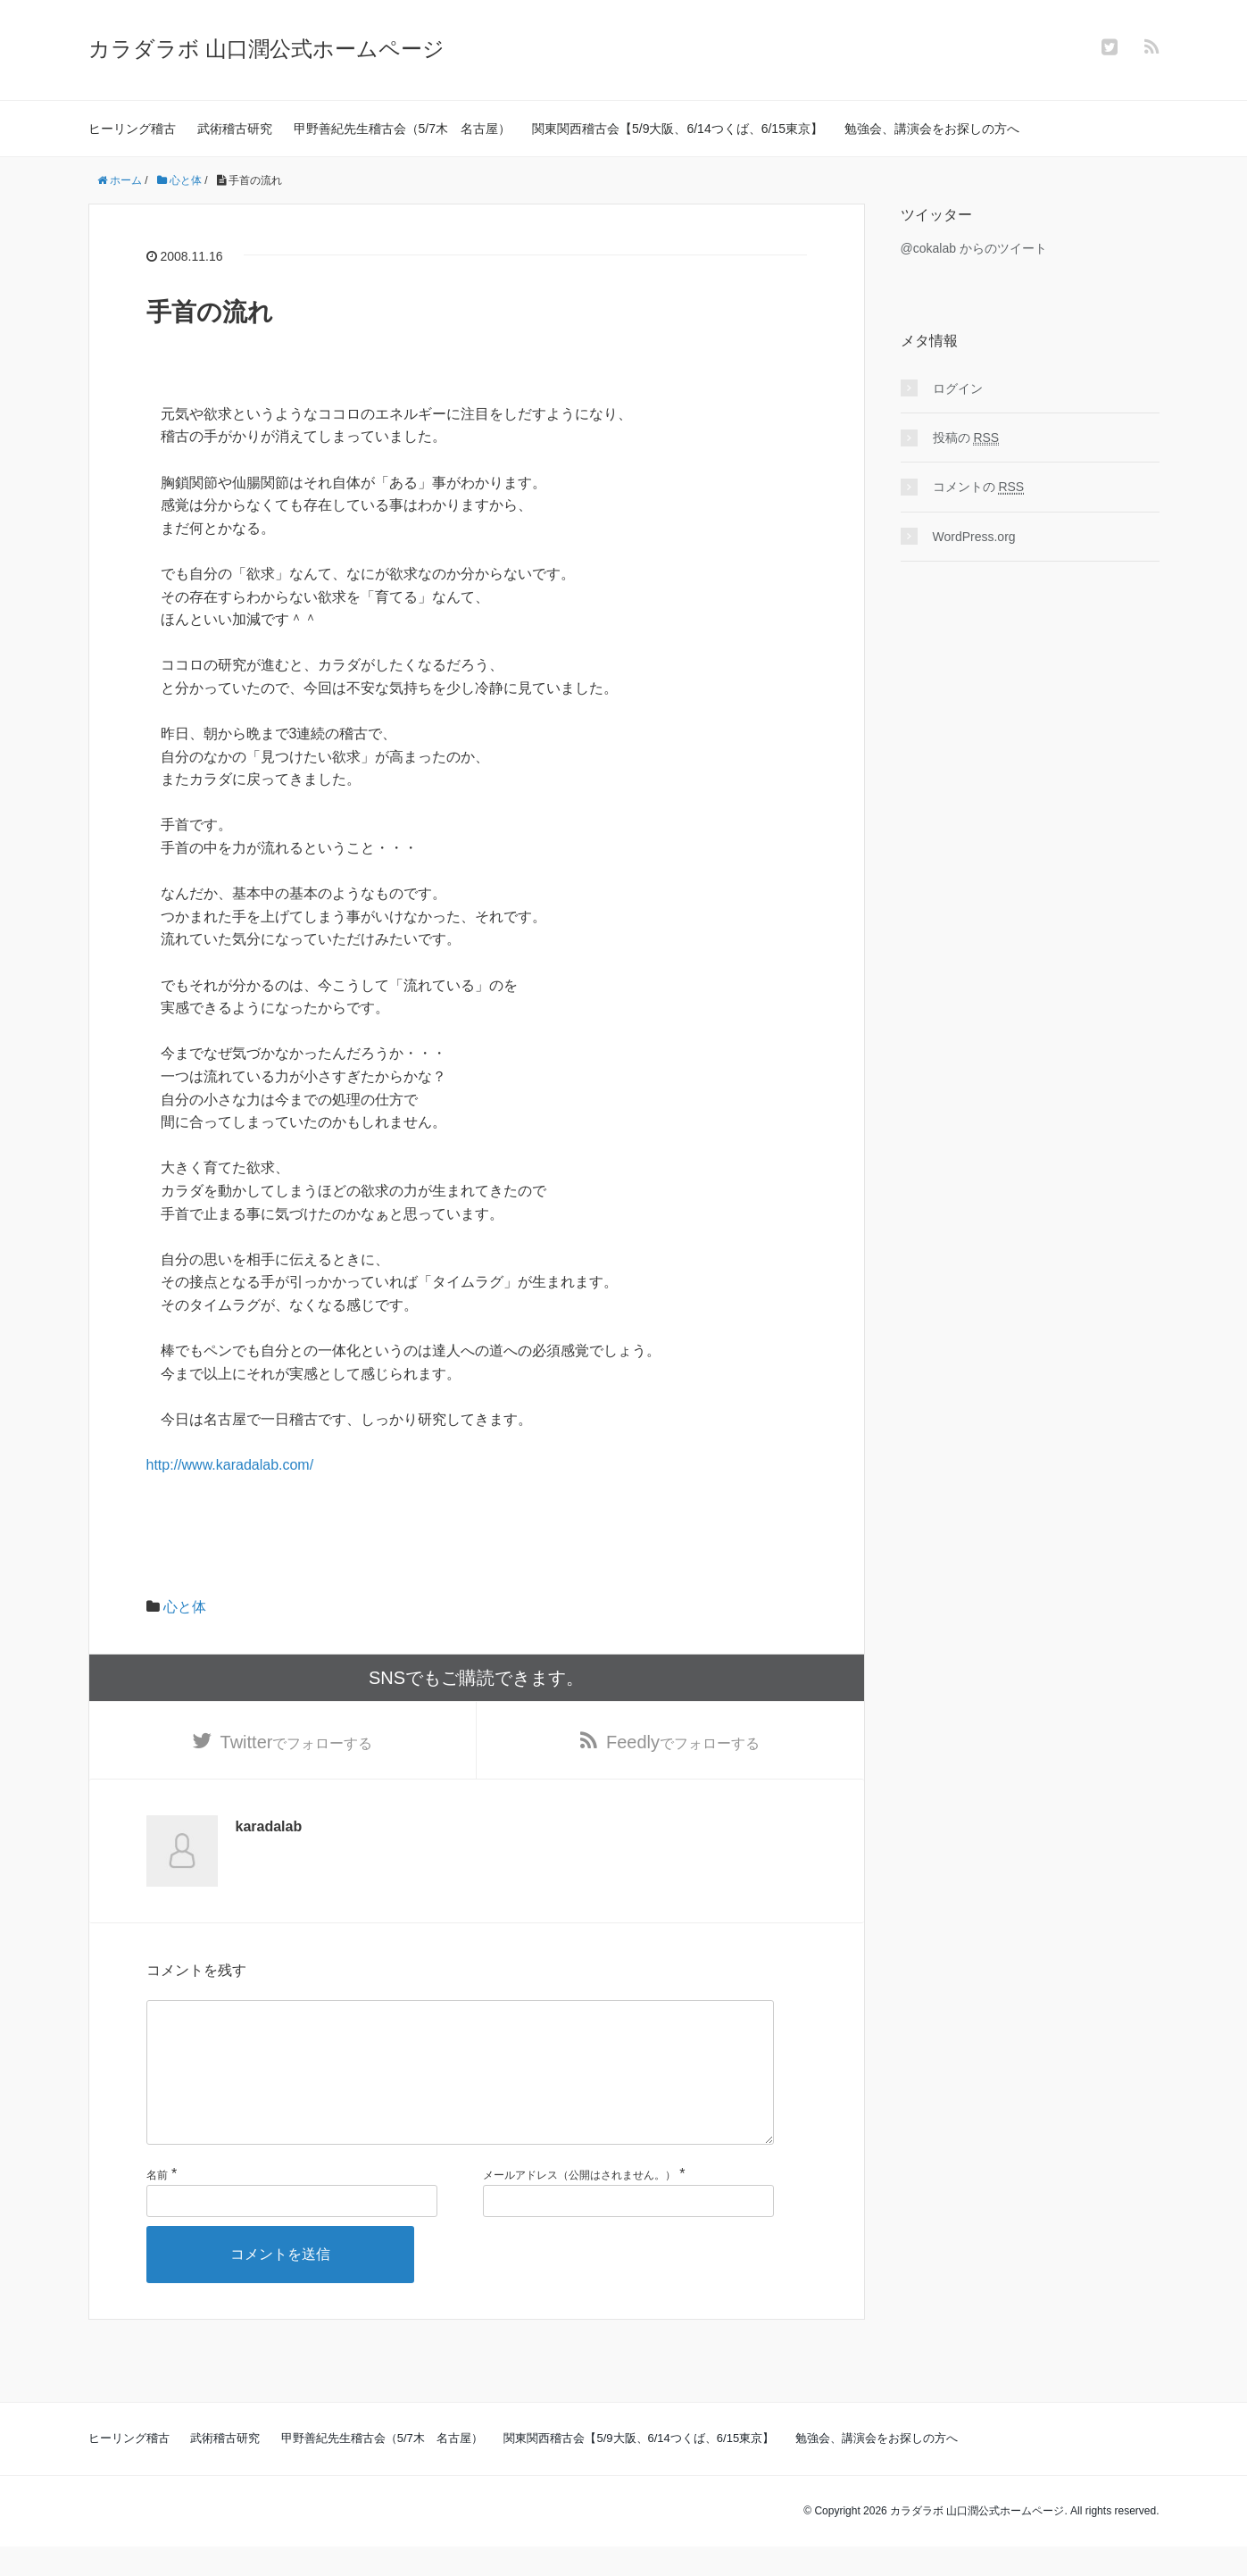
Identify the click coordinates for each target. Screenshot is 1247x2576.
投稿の (966, 438)
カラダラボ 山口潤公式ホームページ (266, 49)
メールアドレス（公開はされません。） (579, 2203)
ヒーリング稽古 (132, 128)
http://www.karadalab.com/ (230, 1464)
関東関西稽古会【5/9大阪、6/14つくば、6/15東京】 (677, 128)
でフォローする (296, 1742)
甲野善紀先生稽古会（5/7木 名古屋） (402, 128)
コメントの (979, 487)
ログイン (958, 388)
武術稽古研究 (234, 128)
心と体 (184, 1606)
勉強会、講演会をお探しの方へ (931, 128)
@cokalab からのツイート (974, 248)
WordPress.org (974, 536)
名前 (157, 2203)
